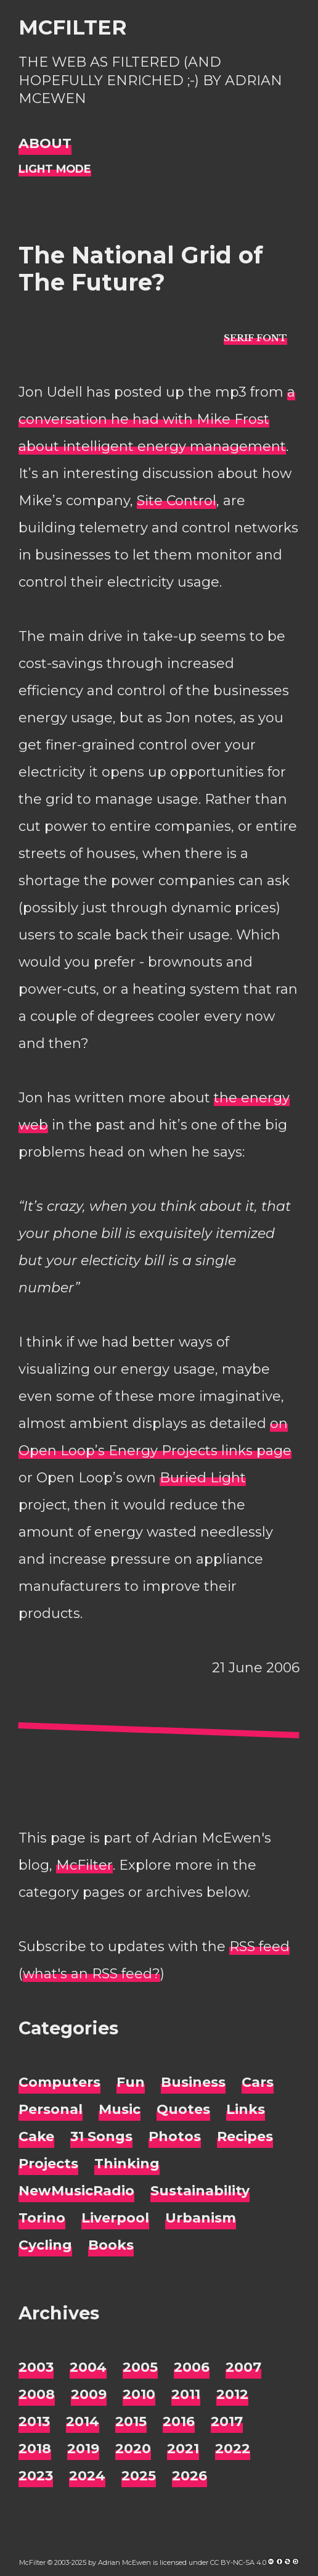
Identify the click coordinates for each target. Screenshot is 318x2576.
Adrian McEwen (124, 2562)
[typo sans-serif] (255, 338)
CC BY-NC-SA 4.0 (238, 2562)
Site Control (176, 500)
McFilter (72, 27)
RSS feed (259, 1946)
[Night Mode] (54, 169)
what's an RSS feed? (91, 1973)
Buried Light (203, 1477)
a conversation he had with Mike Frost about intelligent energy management (156, 419)
